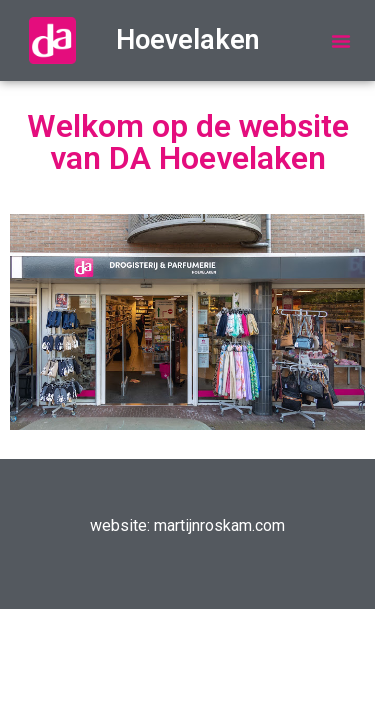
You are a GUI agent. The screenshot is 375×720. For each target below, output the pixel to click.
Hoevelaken (188, 40)
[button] (341, 41)
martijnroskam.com (219, 525)
